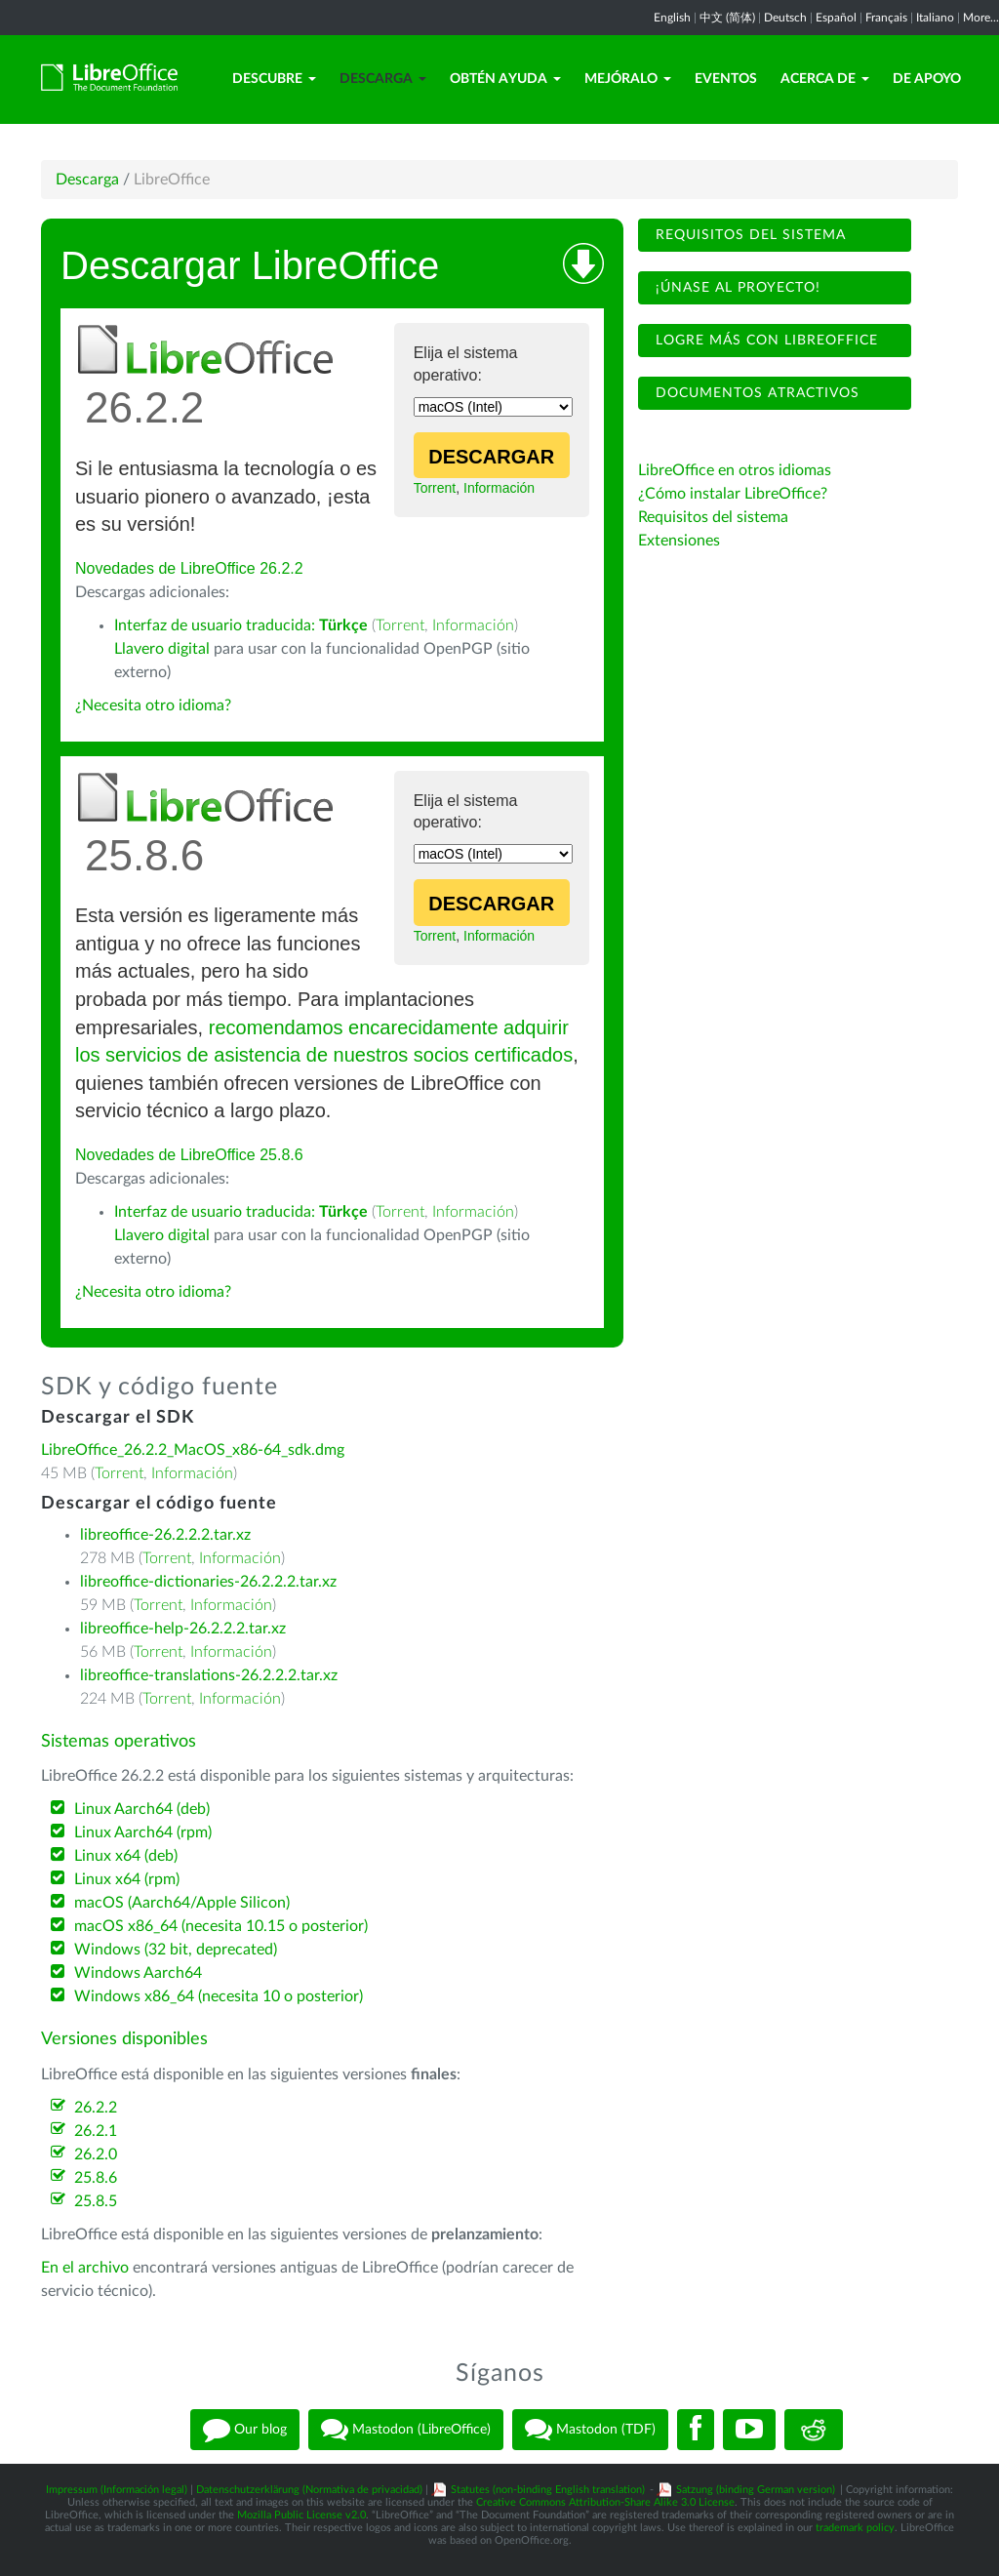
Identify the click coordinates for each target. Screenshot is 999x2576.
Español (836, 17)
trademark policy (855, 2527)
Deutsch (785, 17)
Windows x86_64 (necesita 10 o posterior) (218, 1996)
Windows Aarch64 (138, 1973)
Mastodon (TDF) (590, 2429)
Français (886, 17)
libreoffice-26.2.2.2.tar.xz (165, 1535)
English (672, 17)
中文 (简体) (727, 17)
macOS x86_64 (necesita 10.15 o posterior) (221, 1926)
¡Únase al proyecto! (735, 288)
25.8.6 (95, 2178)
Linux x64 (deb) (126, 1856)
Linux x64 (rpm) (127, 1879)
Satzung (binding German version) (755, 2489)
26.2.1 (95, 2131)
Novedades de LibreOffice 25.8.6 (189, 1155)
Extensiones (679, 540)
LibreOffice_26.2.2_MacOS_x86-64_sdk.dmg (192, 1450)
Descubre (274, 79)
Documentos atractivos (755, 393)
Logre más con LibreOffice (764, 340)
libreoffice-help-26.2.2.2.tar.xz (183, 1628)
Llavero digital (162, 649)
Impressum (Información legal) (116, 2489)
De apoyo (927, 79)
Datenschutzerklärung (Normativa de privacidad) (309, 2489)
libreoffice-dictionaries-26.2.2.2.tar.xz (208, 1582)
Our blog (245, 2429)
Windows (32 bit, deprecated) (175, 1949)
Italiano (935, 17)
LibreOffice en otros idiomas (734, 470)
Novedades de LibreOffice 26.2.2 (189, 568)
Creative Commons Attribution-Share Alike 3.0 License (605, 2502)
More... (981, 17)
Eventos (726, 79)
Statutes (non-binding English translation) (548, 2489)
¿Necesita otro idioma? (153, 705)
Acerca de (824, 79)
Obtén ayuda (505, 79)
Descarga (383, 79)
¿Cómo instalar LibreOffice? (732, 494)
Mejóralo (627, 79)
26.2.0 (95, 2154)
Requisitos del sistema (748, 235)
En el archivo (85, 2267)
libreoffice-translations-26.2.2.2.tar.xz (209, 1675)
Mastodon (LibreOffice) (406, 2429)
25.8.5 (95, 2201)
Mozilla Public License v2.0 (301, 2515)
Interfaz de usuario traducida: (241, 625)
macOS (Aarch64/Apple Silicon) (182, 1903)
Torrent (435, 488)
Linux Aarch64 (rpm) (143, 1832)
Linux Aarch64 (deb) (142, 1809)
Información (499, 488)
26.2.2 (95, 2107)
